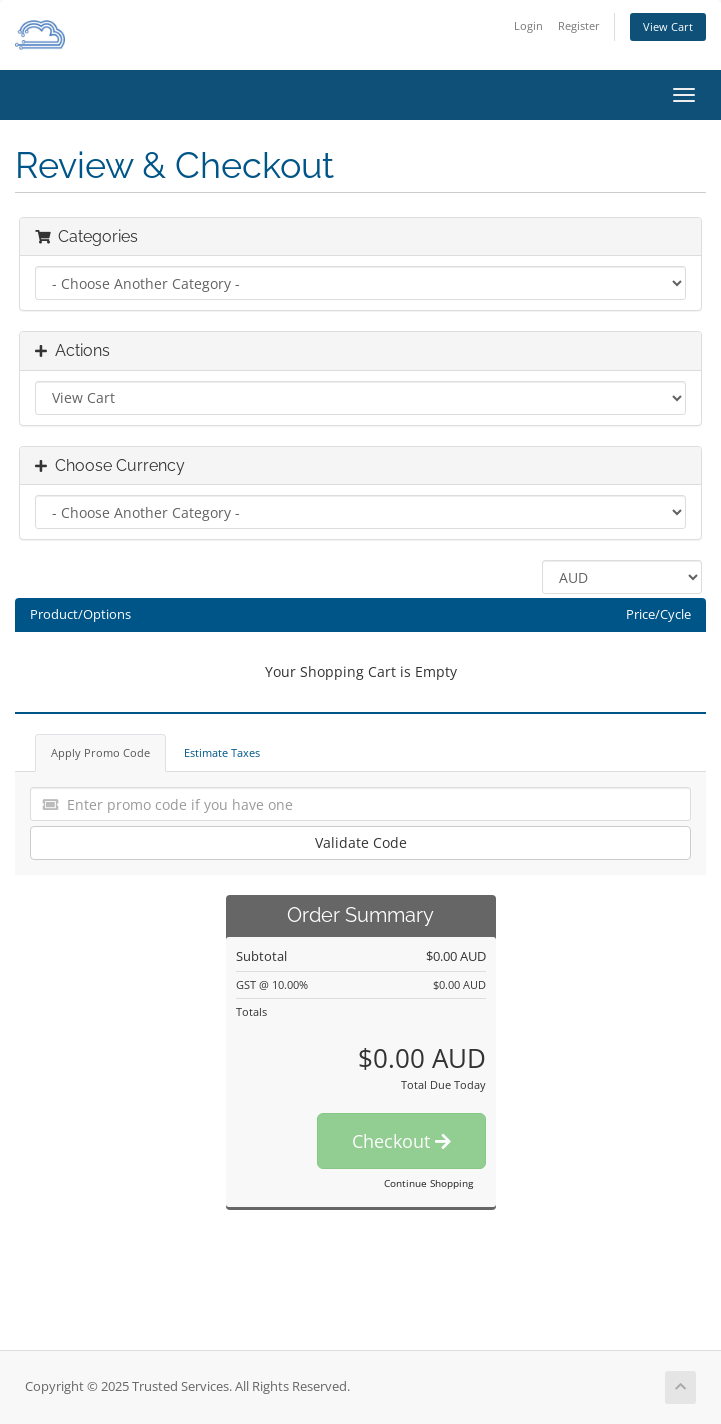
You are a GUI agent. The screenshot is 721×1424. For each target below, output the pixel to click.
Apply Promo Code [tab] (100, 752)
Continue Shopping (428, 1183)
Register (579, 25)
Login (528, 25)
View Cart (668, 26)
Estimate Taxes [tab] (222, 752)
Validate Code (361, 842)
